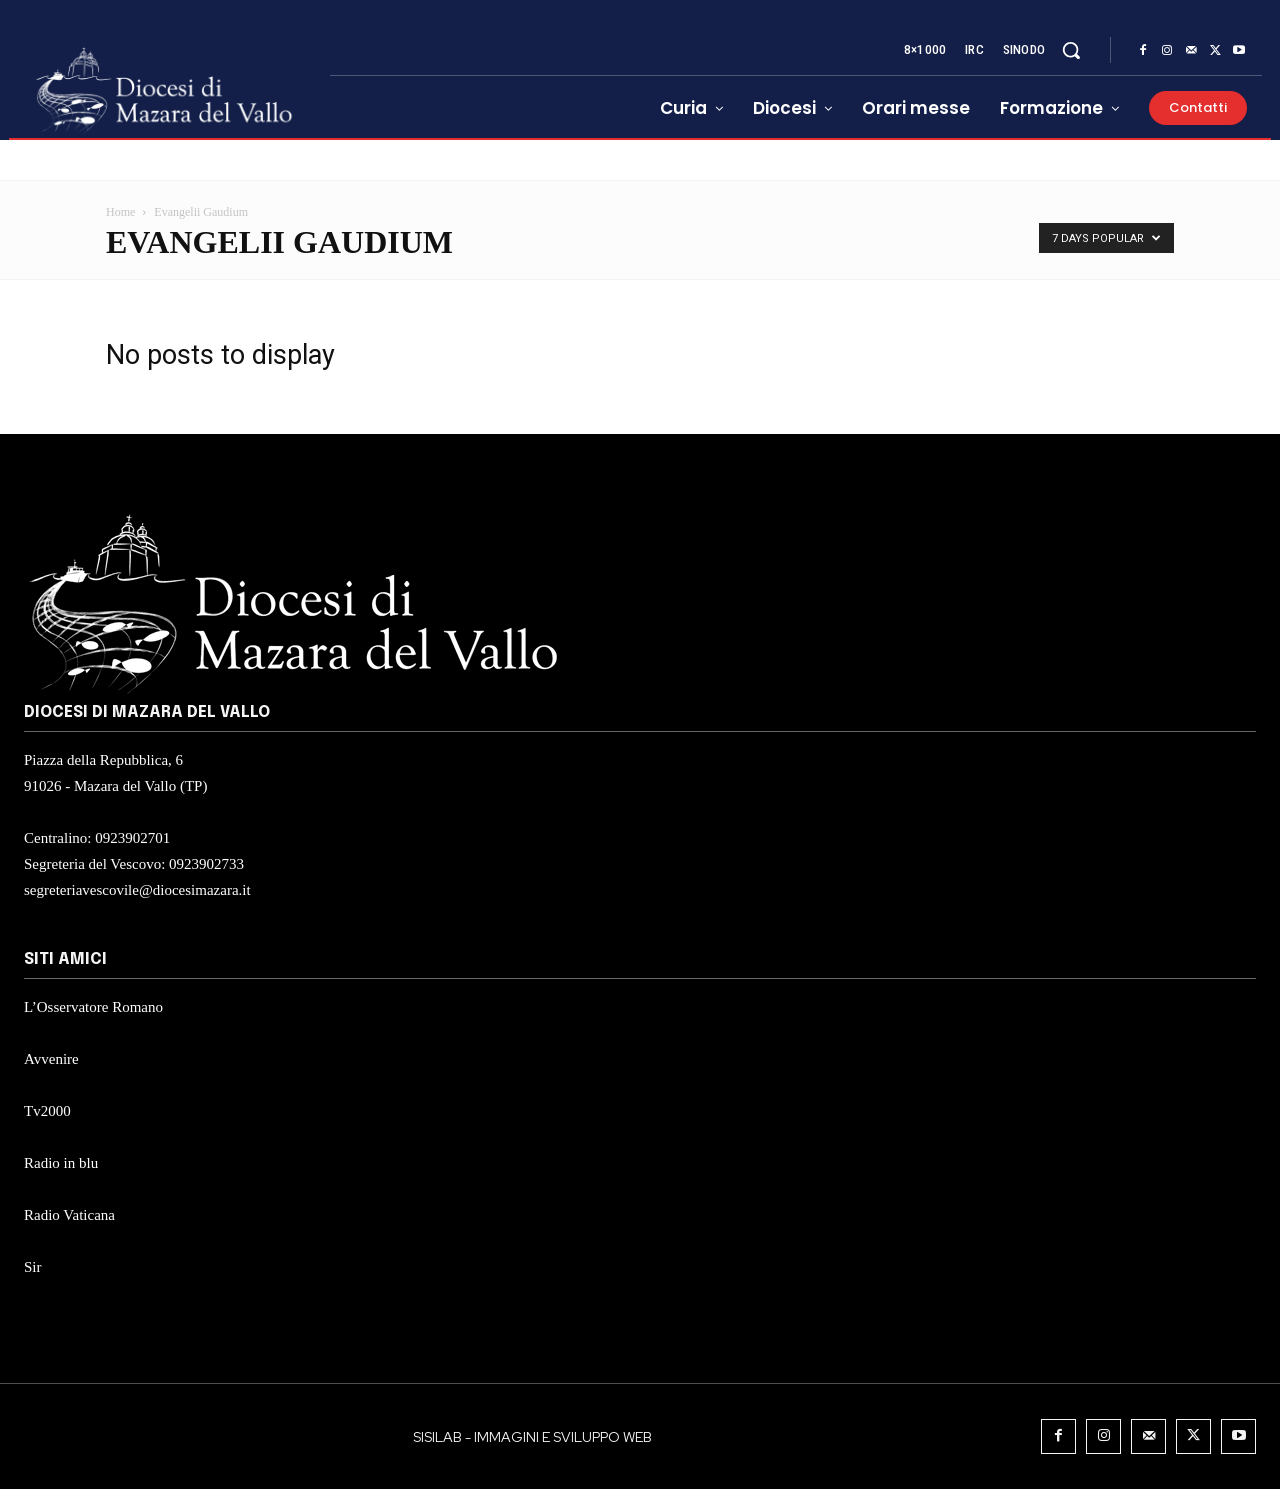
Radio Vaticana (69, 1215)
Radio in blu (61, 1163)
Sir (33, 1267)
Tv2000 (47, 1111)
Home (120, 212)
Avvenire (51, 1059)
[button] (1071, 50)
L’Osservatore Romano (93, 1007)
